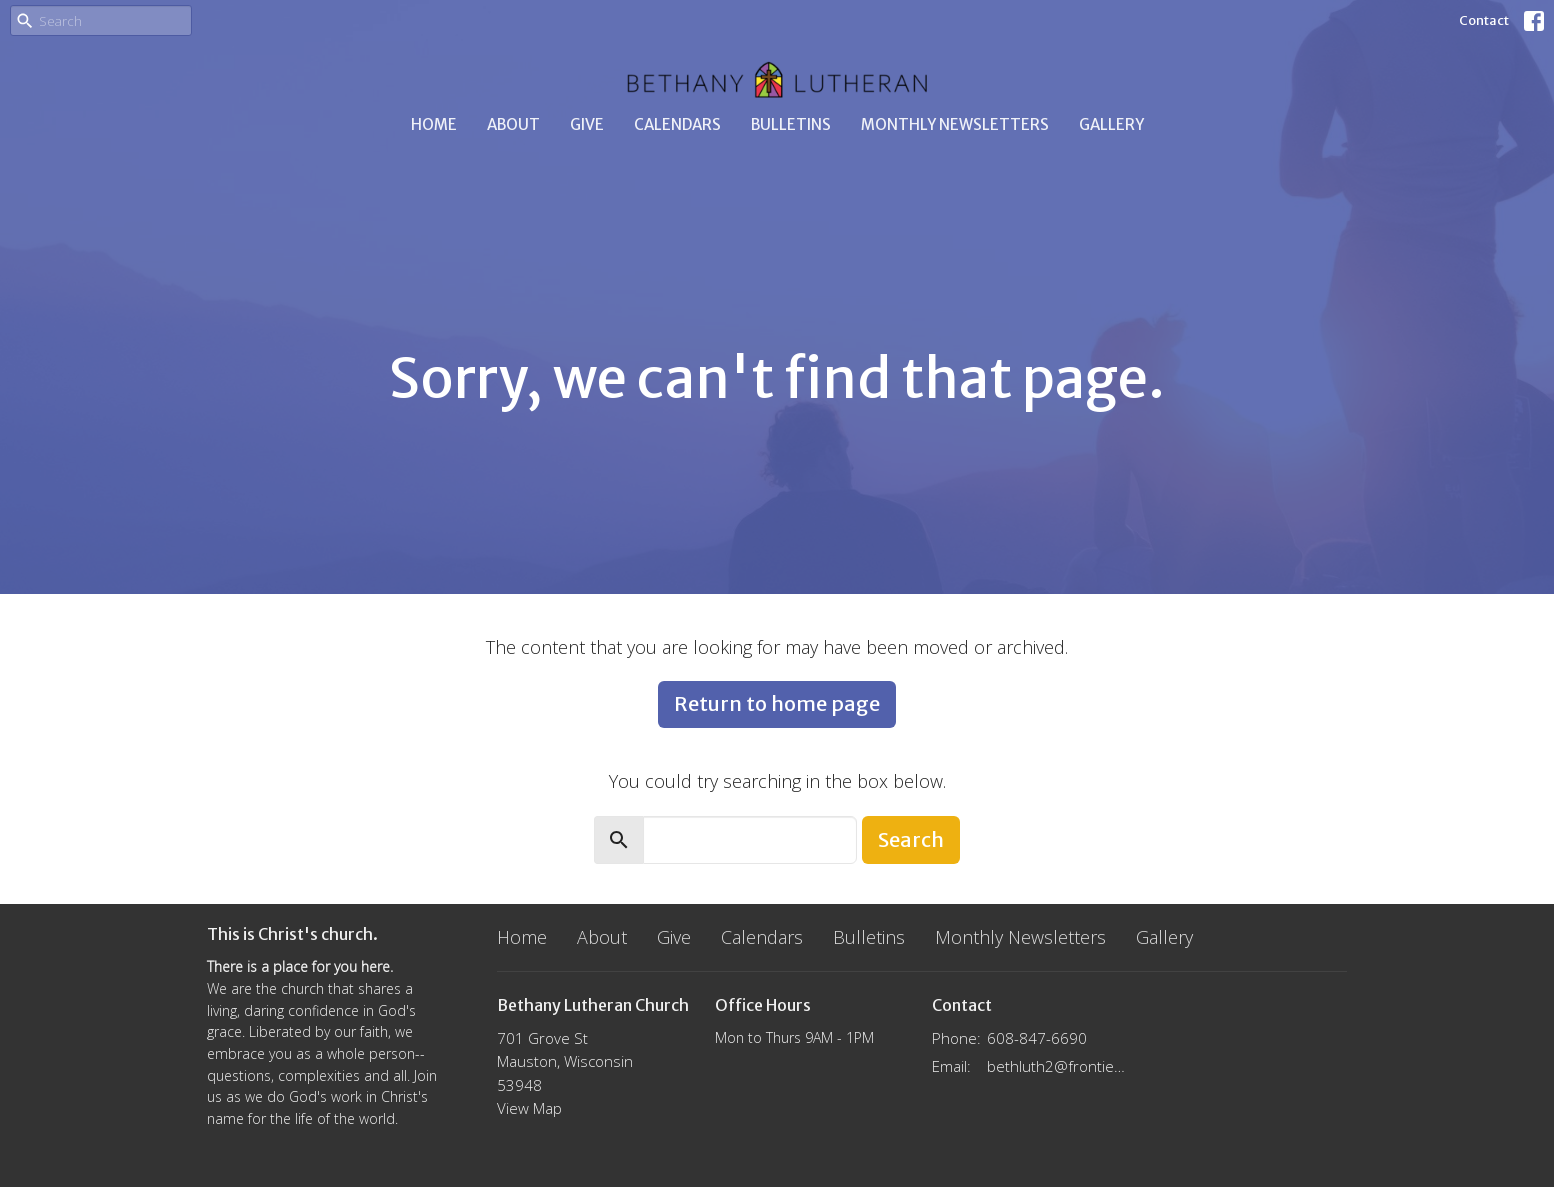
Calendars (677, 124)
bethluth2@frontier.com (1058, 1066)
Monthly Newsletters (955, 124)
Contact (1484, 20)
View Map (529, 1108)
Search (911, 839)
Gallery (1111, 124)
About (513, 124)
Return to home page (777, 703)
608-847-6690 (1037, 1038)
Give (587, 124)
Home (434, 124)
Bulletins (791, 124)
